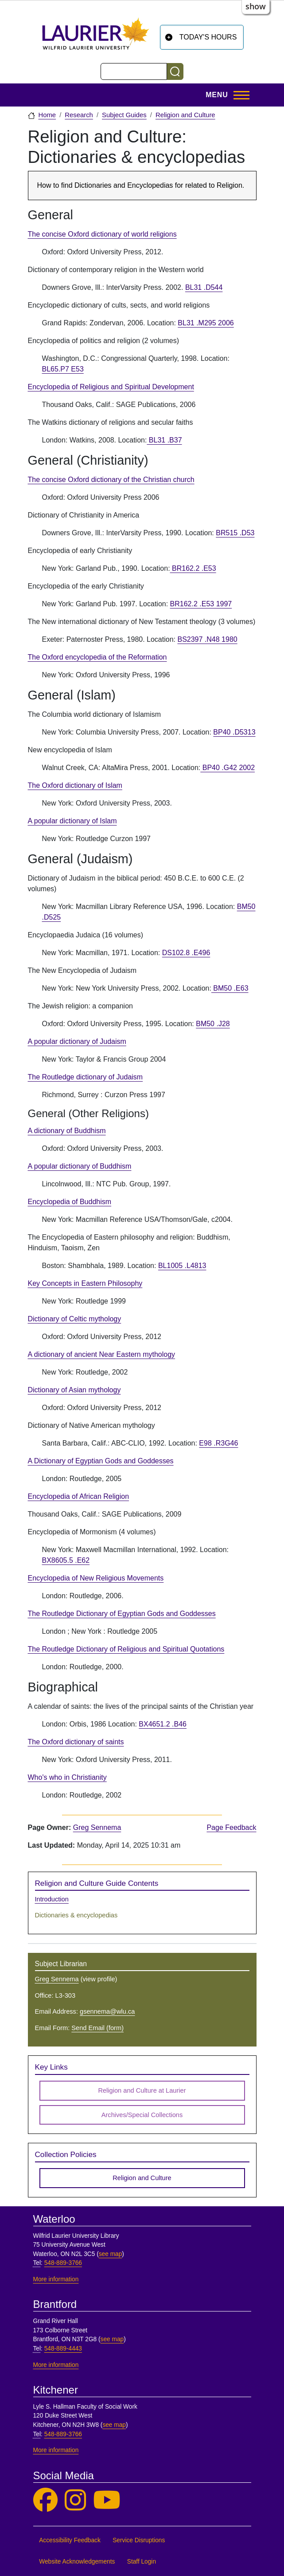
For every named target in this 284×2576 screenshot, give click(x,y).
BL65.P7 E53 (63, 369)
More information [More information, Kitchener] (56, 2450)
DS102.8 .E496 (186, 952)
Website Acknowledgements (77, 2561)
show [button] (255, 6)
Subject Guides (124, 115)
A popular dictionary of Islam (72, 821)
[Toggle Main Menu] (225, 95)
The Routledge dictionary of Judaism (85, 1077)
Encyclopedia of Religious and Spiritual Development (111, 387)
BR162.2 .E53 (193, 568)
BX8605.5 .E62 (66, 1560)
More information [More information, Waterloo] (56, 2279)
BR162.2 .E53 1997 (201, 604)
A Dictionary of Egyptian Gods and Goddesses (101, 1461)
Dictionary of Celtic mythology (74, 1319)
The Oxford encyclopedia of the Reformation (97, 657)
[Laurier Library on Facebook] (45, 2500)
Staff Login (141, 2561)
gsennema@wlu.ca (107, 2011)
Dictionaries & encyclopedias (76, 1915)
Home (47, 115)
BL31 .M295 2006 (205, 323)
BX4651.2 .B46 (163, 1724)
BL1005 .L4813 (182, 1265)
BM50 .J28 (213, 1023)
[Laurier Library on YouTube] (107, 2500)
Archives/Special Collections (142, 2114)
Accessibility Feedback (70, 2540)
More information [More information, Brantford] (56, 2365)
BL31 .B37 (164, 440)
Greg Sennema (57, 1979)
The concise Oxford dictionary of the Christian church (111, 479)
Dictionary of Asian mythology (74, 1390)
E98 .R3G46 (218, 1443)
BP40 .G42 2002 (227, 767)
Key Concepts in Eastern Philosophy (85, 1283)
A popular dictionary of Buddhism (80, 1166)
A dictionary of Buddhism (67, 1130)
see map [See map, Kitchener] (114, 2425)
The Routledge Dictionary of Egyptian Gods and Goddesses (122, 1613)
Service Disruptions (139, 2540)
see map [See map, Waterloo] (110, 2254)
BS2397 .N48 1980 (207, 639)
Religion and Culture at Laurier (142, 2090)
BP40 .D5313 (234, 732)
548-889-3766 (63, 2263)
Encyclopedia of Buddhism (70, 1201)
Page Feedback (231, 1827)
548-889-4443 (63, 2348)
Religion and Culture (185, 115)
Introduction (52, 1899)
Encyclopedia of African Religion (78, 1496)
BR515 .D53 (235, 533)
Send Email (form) (97, 2027)
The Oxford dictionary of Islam (75, 785)
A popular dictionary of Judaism (77, 1041)
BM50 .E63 (230, 988)
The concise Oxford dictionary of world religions (102, 234)
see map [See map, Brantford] (112, 2339)
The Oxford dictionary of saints (76, 1742)
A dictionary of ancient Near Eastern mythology (101, 1354)
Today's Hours (208, 37)
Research (79, 115)
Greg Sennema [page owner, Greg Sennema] (97, 1827)
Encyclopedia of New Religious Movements (96, 1578)
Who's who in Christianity (67, 1777)
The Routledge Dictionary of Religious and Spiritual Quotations (126, 1649)
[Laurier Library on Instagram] (75, 2500)
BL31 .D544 (204, 287)
